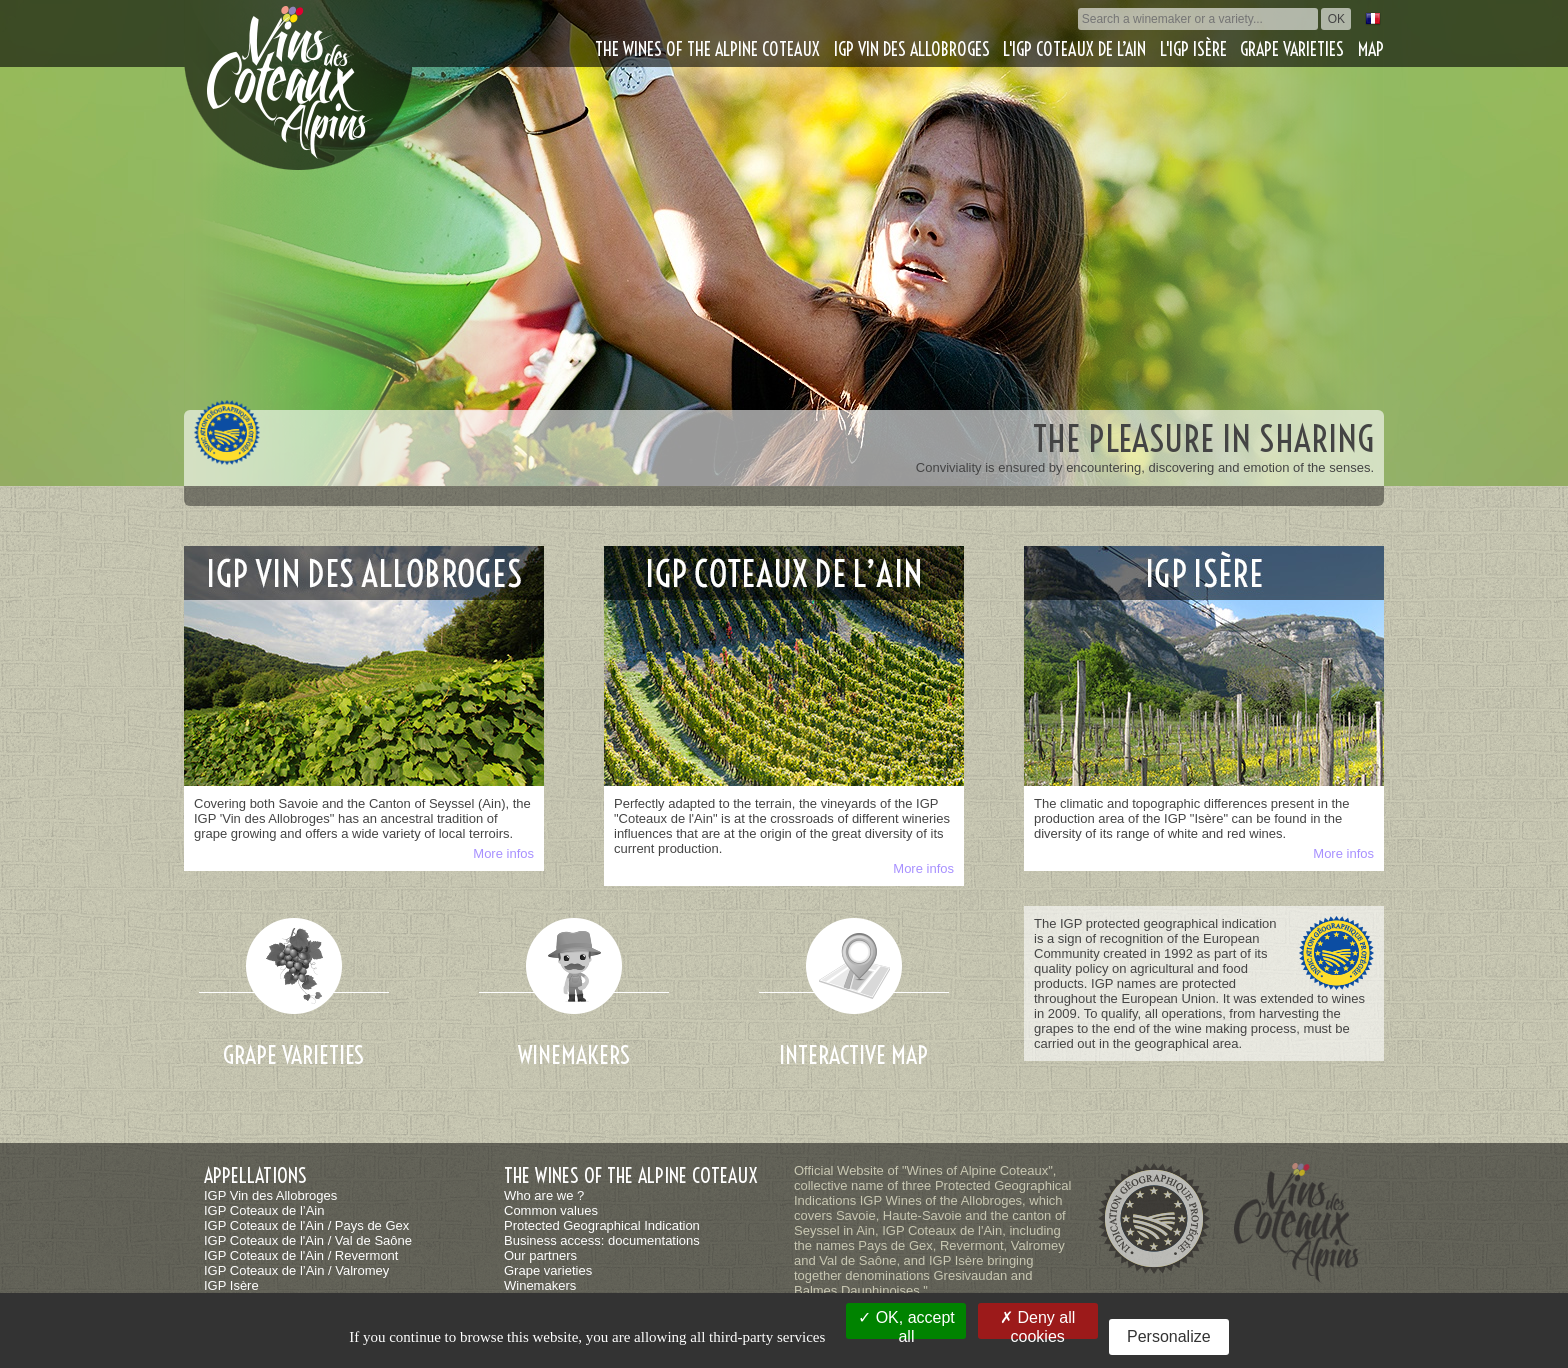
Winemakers (574, 1055)
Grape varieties (1292, 49)
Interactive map (853, 1055)
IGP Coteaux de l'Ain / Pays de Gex (306, 1225)
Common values (551, 1210)
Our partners (540, 1255)
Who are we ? (544, 1195)
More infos (503, 853)
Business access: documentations (602, 1240)
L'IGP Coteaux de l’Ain (1074, 49)
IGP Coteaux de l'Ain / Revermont (301, 1255)
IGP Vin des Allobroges (912, 49)
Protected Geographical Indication (602, 1225)
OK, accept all (906, 1324)
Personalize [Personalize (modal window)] (1169, 1336)
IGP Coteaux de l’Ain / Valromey (296, 1270)
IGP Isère (231, 1285)
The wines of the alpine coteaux (707, 49)
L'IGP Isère (1193, 49)
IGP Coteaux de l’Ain (264, 1210)
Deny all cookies (1037, 1324)
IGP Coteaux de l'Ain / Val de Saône (308, 1240)
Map (1371, 49)
